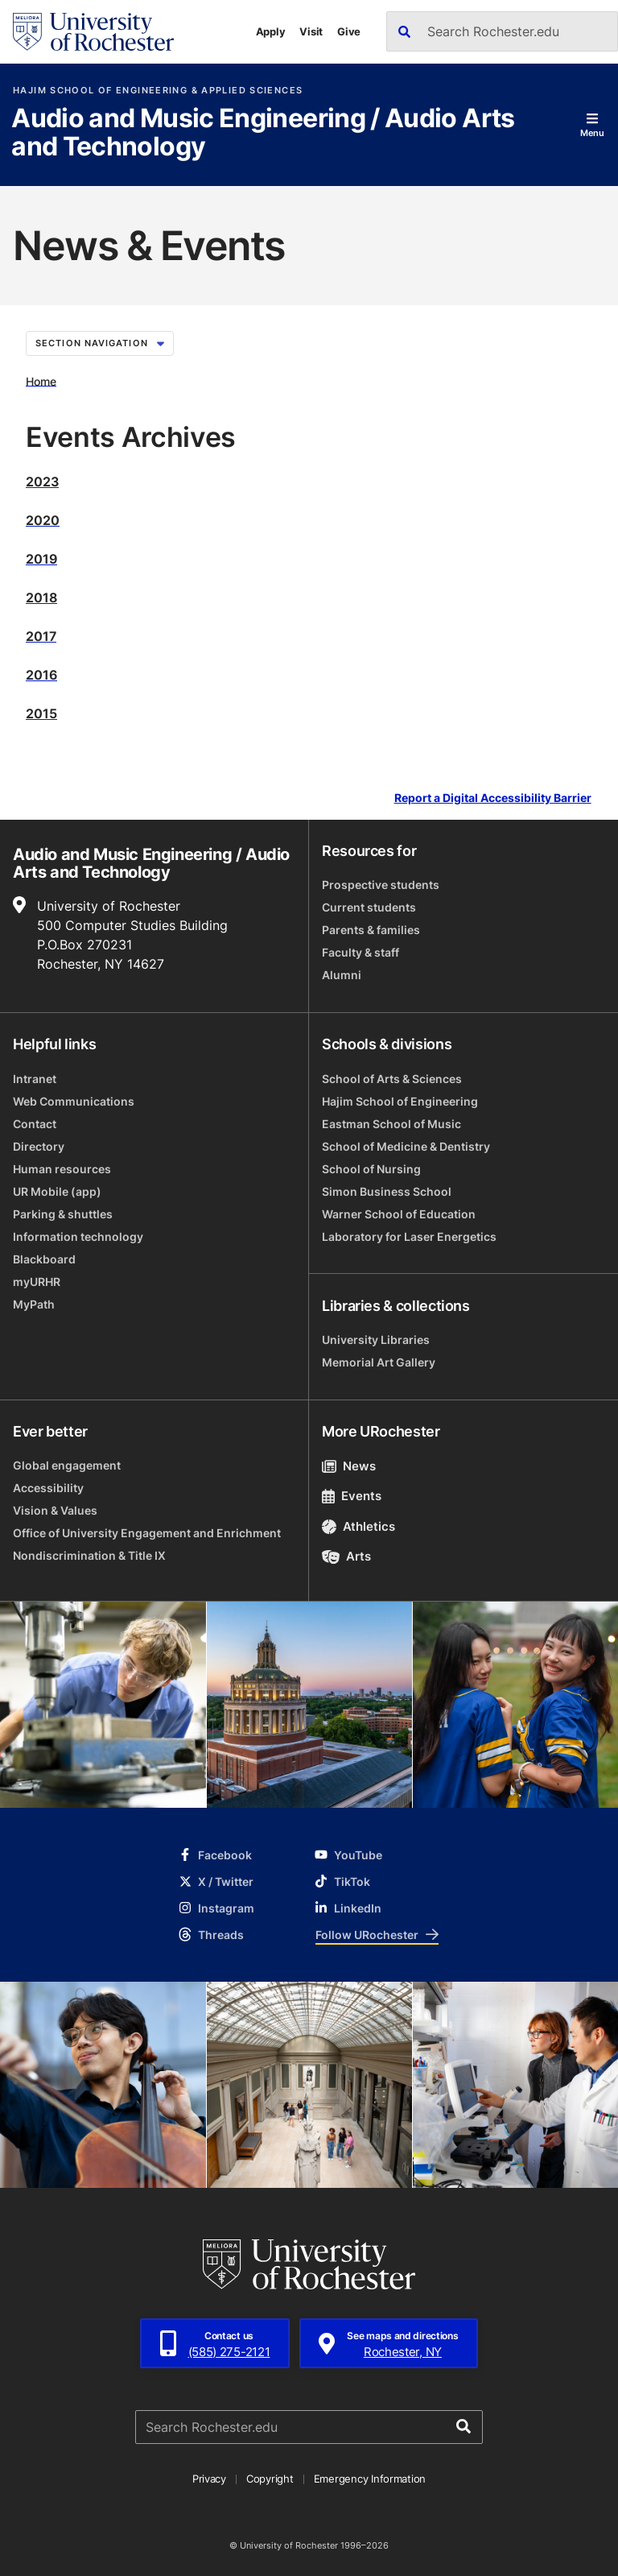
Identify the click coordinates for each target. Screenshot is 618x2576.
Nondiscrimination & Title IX (89, 1555)
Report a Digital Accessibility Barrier (492, 797)
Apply (271, 31)
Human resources (62, 1168)
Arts (346, 1556)
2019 (41, 559)
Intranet (34, 1078)
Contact (34, 1123)
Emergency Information (370, 2478)
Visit (311, 31)
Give (348, 31)
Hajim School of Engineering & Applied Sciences (158, 91)
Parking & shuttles (63, 1214)
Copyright (270, 2478)
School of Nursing (371, 1168)
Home (41, 380)
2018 (41, 597)
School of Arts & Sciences (392, 1078)
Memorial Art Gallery (378, 1362)
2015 (41, 713)
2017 (41, 636)
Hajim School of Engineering (400, 1101)
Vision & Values (55, 1510)
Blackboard (44, 1259)
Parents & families (371, 929)
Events (351, 1495)
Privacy (209, 2478)
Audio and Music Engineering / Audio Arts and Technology (262, 133)
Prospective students (380, 884)
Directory (38, 1146)
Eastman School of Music (391, 1123)
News (349, 1466)
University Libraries (376, 1339)
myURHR (36, 1281)
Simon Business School (386, 1191)
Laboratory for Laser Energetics (409, 1236)
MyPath (34, 1304)
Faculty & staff (360, 952)
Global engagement (67, 1465)
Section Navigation (99, 343)
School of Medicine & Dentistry (406, 1146)
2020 (43, 520)
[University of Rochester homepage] (93, 32)
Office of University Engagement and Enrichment (147, 1532)
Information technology (78, 1236)
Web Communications (73, 1101)
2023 (42, 481)
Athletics (358, 1526)
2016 (41, 675)
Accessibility (48, 1487)
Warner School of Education (399, 1214)
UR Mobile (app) (57, 1191)
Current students (369, 907)
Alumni (341, 974)
